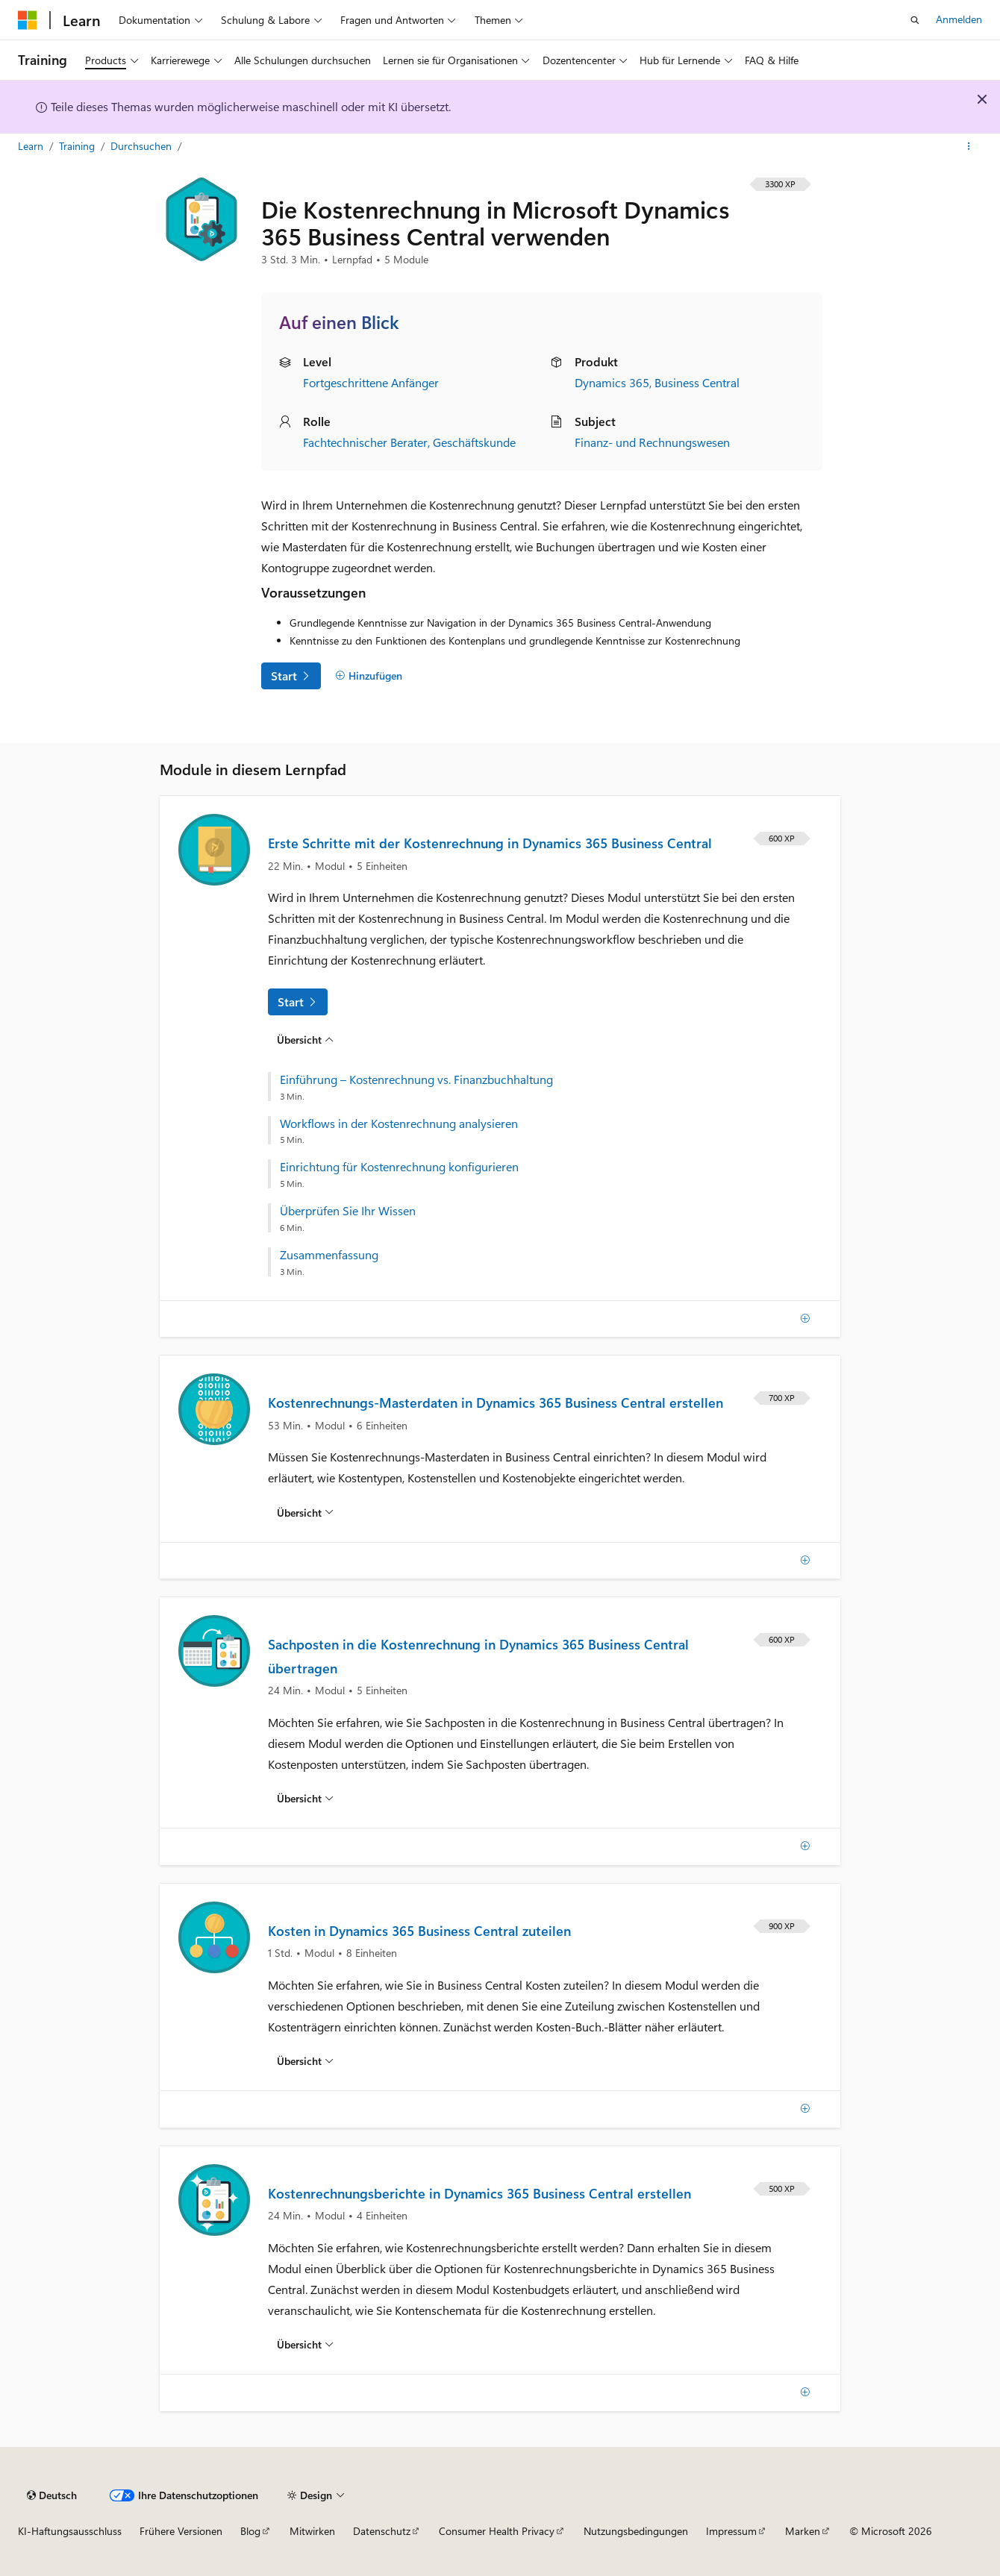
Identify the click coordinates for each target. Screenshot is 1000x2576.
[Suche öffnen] (915, 20)
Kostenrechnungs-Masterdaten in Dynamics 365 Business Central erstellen (495, 1402)
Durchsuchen (142, 146)
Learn (32, 146)
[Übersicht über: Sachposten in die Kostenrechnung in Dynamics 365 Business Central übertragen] (305, 1799)
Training (78, 146)
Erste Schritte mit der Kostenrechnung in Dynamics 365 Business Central (490, 843)
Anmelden (959, 19)
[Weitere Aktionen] (969, 147)
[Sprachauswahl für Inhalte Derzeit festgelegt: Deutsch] (52, 2495)
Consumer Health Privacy (496, 2531)
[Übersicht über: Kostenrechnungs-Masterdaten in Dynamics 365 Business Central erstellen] (305, 1512)
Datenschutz (381, 2531)
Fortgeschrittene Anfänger (371, 382)
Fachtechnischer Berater (365, 442)
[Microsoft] (27, 20)
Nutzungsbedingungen (636, 2531)
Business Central (697, 382)
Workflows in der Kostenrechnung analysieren (399, 1123)
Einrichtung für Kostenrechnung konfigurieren (399, 1166)
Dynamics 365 (612, 382)
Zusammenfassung (329, 1254)
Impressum (731, 2531)
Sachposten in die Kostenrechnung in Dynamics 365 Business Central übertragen (478, 1656)
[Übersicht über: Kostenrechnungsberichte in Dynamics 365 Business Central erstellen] (305, 2345)
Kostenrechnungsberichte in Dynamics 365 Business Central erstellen (479, 2193)
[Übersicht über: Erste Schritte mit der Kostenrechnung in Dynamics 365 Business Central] (305, 1039)
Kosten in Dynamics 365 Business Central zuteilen (419, 1931)
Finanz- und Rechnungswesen (652, 442)
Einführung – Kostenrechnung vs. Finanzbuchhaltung (416, 1079)
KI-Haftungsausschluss (70, 2531)
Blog (250, 2531)
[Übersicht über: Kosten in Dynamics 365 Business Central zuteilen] (305, 2061)
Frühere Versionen (181, 2531)
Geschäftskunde (474, 442)
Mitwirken (312, 2531)
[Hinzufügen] (368, 676)
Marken (802, 2531)
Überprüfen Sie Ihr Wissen (348, 1210)
